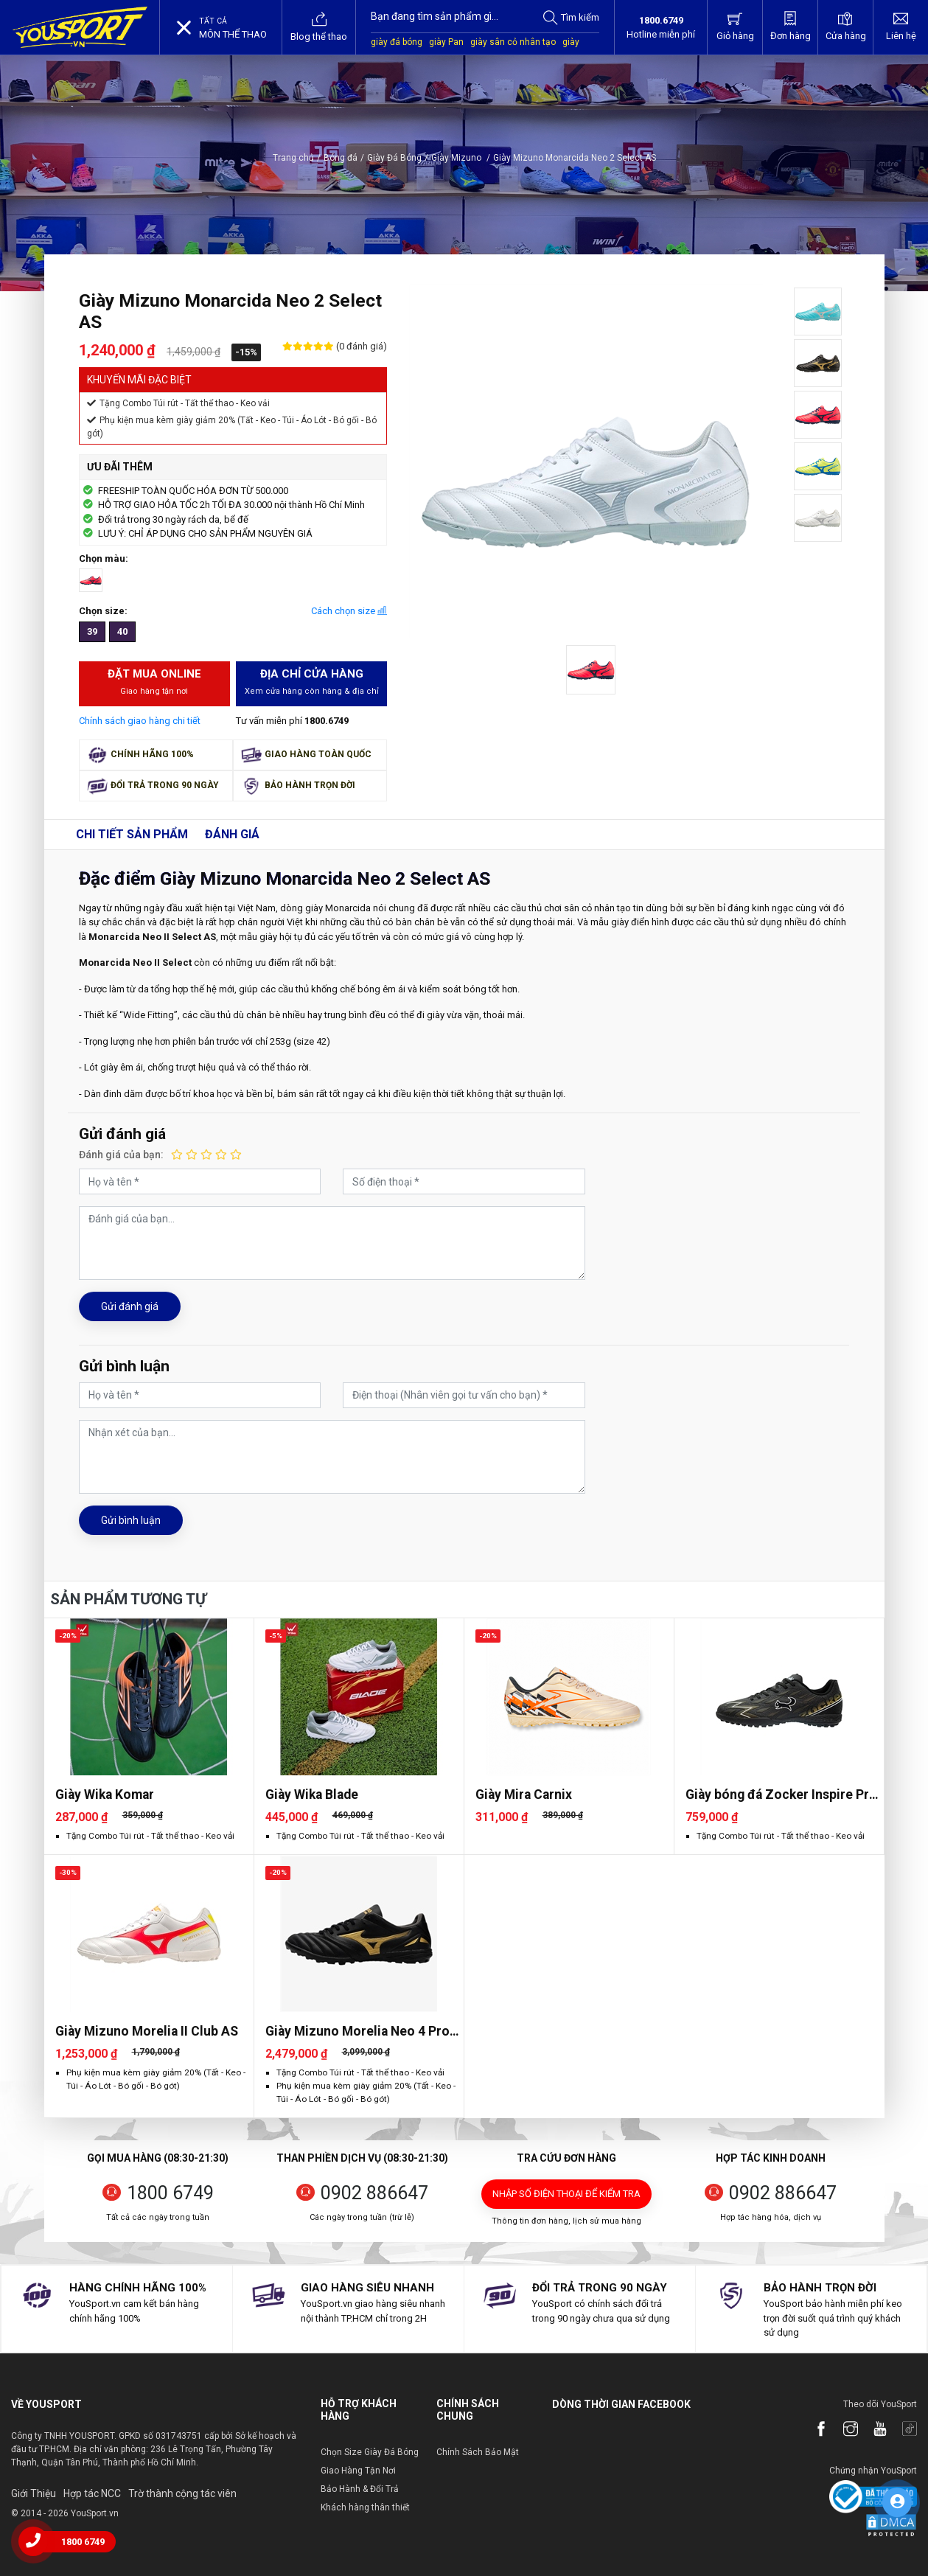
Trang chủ (293, 158)
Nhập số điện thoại (566, 2193)
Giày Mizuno (460, 158)
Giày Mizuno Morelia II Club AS (146, 2031)
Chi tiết (132, 834)
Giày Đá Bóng (394, 158)
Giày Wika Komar (104, 1794)
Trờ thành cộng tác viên (182, 2493)
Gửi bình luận (131, 1520)
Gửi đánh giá (129, 1306)
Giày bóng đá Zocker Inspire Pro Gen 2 (781, 1795)
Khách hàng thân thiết (365, 2507)
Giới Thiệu (33, 2493)
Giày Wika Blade (311, 1794)
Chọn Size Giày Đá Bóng (370, 2452)
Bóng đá (340, 158)
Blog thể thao (318, 26)
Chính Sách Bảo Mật (477, 2452)
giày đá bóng (396, 42)
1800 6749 (170, 2193)
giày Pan (446, 42)
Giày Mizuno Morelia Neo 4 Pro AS (357, 2031)
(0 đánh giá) (360, 346)
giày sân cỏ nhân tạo (513, 42)
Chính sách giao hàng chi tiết (139, 720)
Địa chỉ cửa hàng (311, 682)
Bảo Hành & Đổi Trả (360, 2489)
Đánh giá (232, 834)
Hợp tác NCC (92, 2493)
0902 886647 (374, 2193)
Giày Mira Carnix (523, 1794)
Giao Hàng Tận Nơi (358, 2470)
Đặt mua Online (154, 682)
